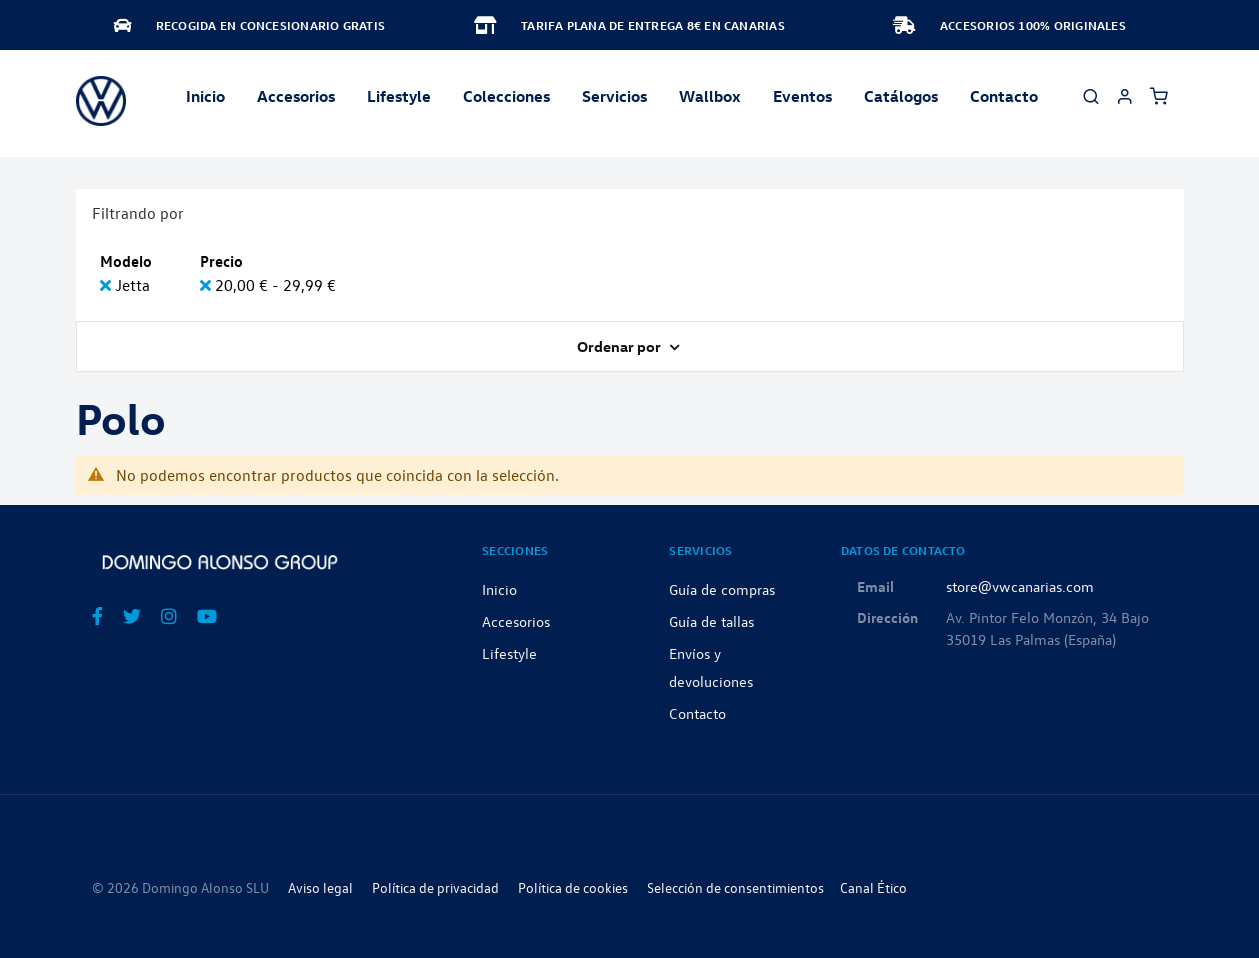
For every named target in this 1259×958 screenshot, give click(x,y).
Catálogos (901, 96)
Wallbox (710, 96)
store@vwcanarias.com (1020, 586)
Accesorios (516, 621)
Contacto (1004, 96)
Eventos (802, 96)
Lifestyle (399, 96)
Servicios (614, 96)
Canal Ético (873, 887)
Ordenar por (620, 346)
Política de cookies (573, 887)
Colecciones (506, 96)
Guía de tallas (711, 621)
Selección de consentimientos (735, 887)
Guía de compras (722, 589)
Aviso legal (320, 887)
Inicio (205, 96)
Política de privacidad (435, 887)
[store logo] (101, 101)
